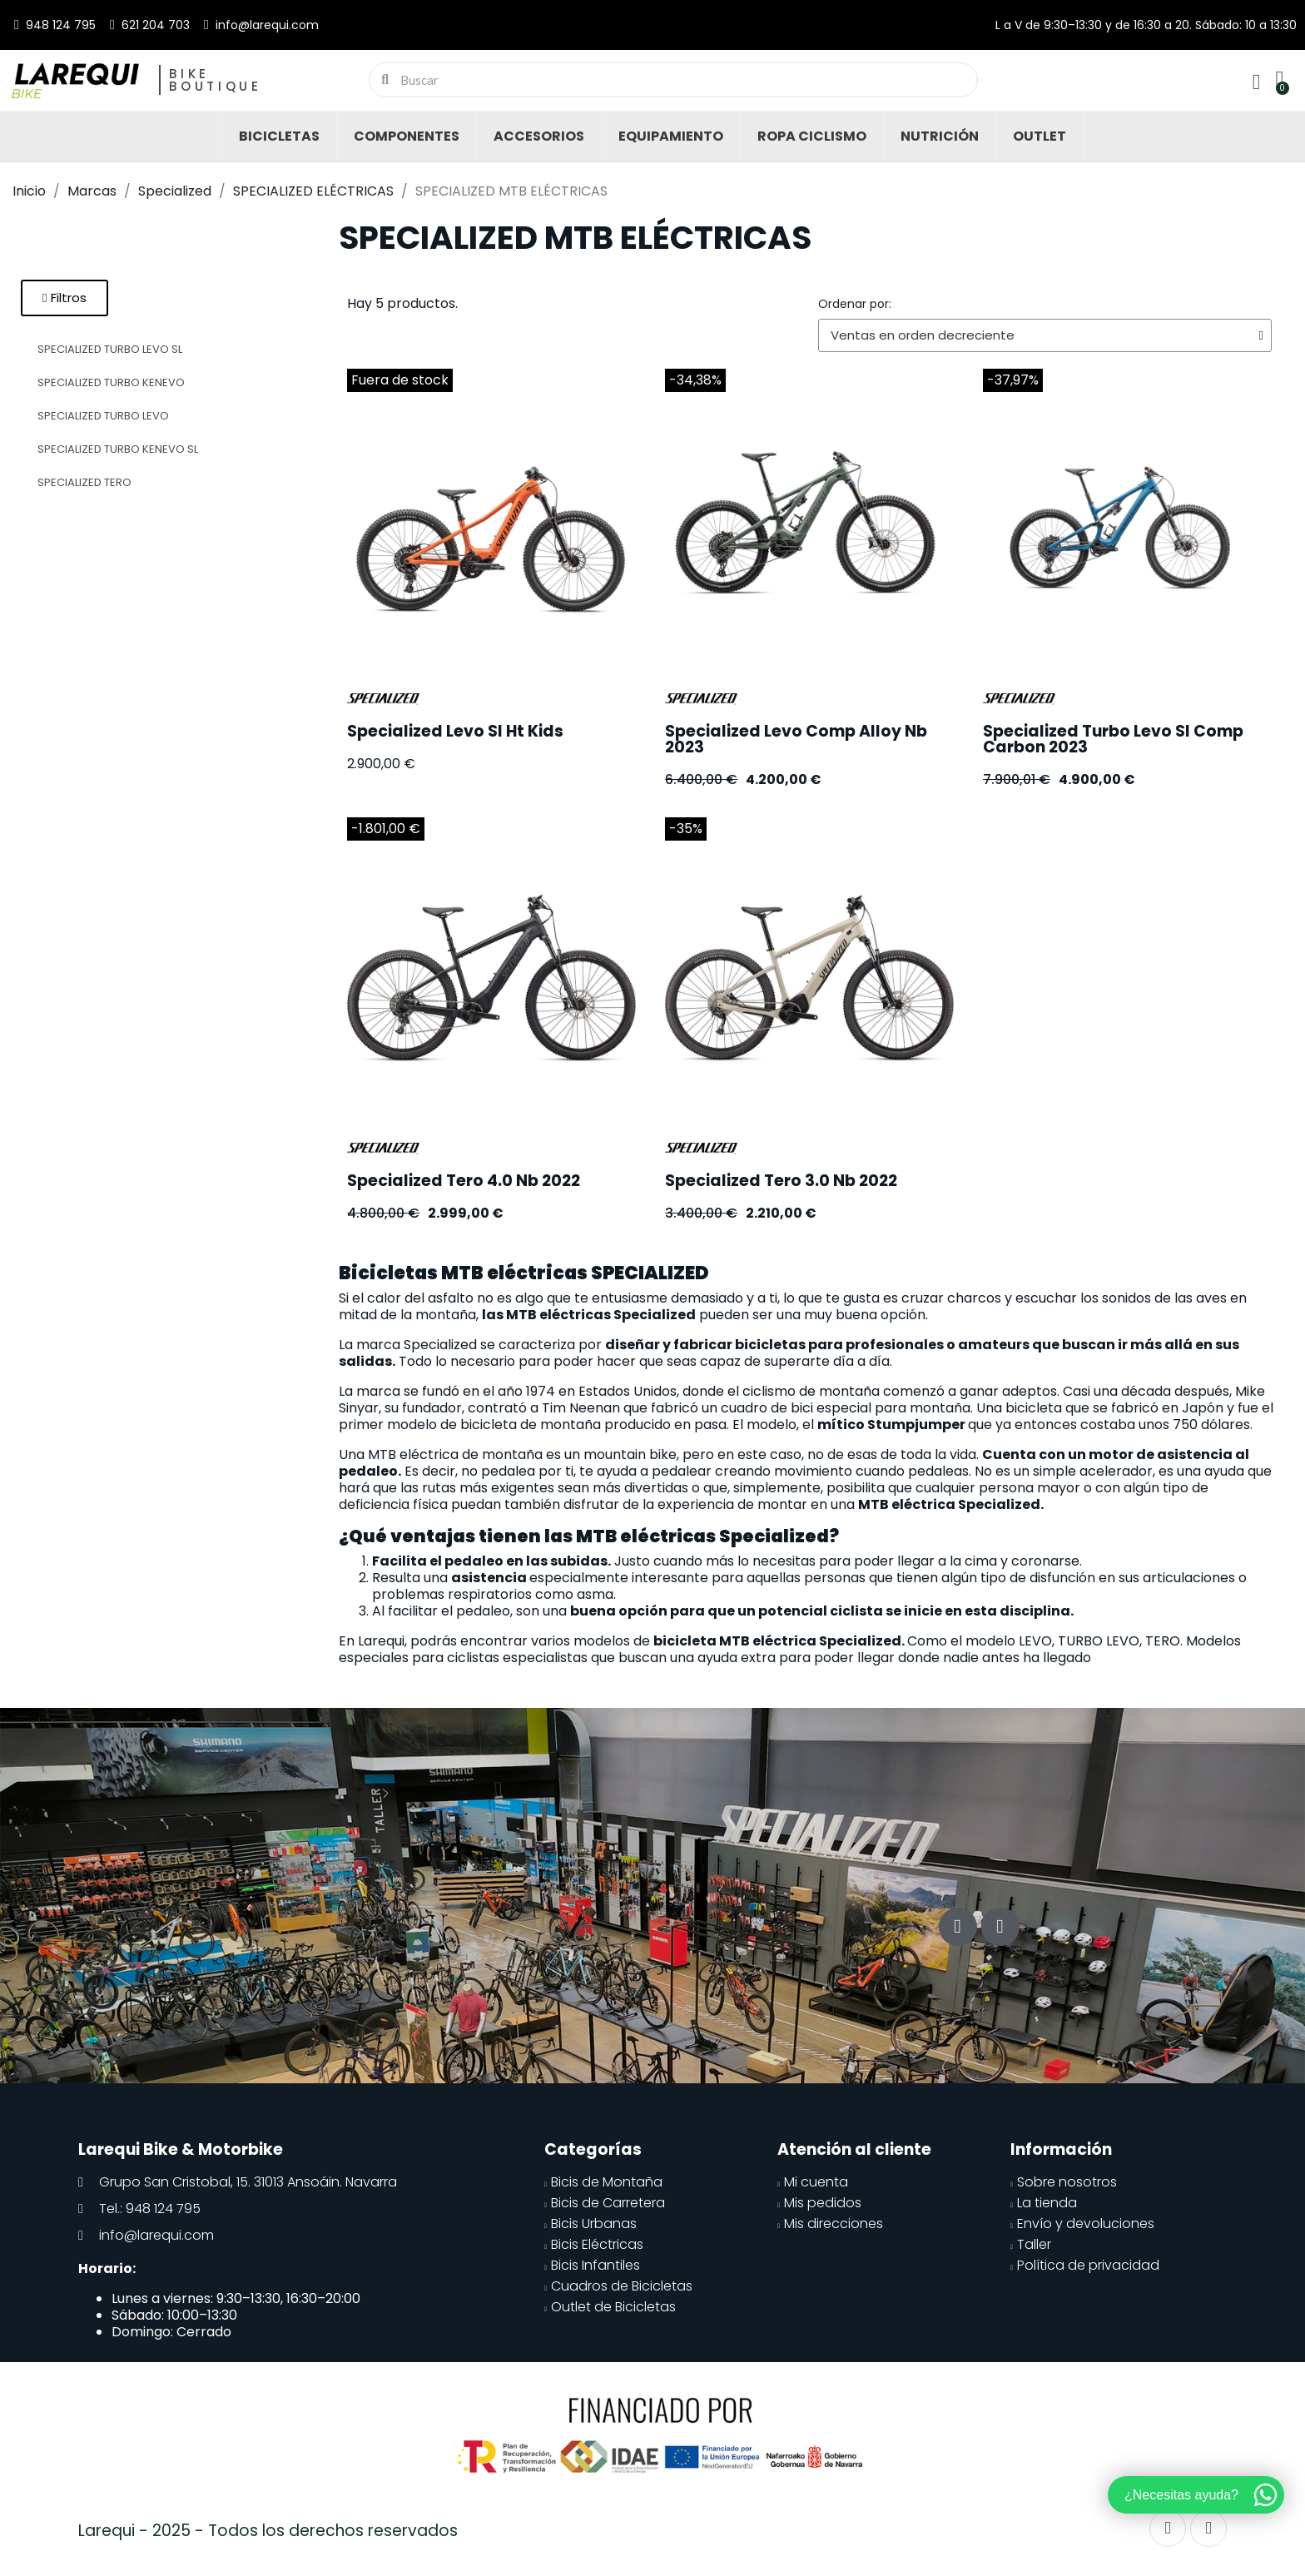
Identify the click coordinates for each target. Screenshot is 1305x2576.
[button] (64, 298)
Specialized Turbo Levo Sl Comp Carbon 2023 (1113, 739)
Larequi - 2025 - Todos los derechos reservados (268, 2530)
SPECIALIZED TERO (84, 482)
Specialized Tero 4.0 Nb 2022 (463, 1180)
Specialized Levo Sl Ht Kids (455, 731)
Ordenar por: (854, 303)
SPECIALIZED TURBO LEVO (103, 416)
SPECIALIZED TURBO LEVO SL (109, 349)
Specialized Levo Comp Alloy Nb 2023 (796, 739)
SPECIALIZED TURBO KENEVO (111, 382)
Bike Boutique (215, 80)
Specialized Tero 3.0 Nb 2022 (781, 1180)
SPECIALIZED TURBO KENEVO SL (117, 449)
